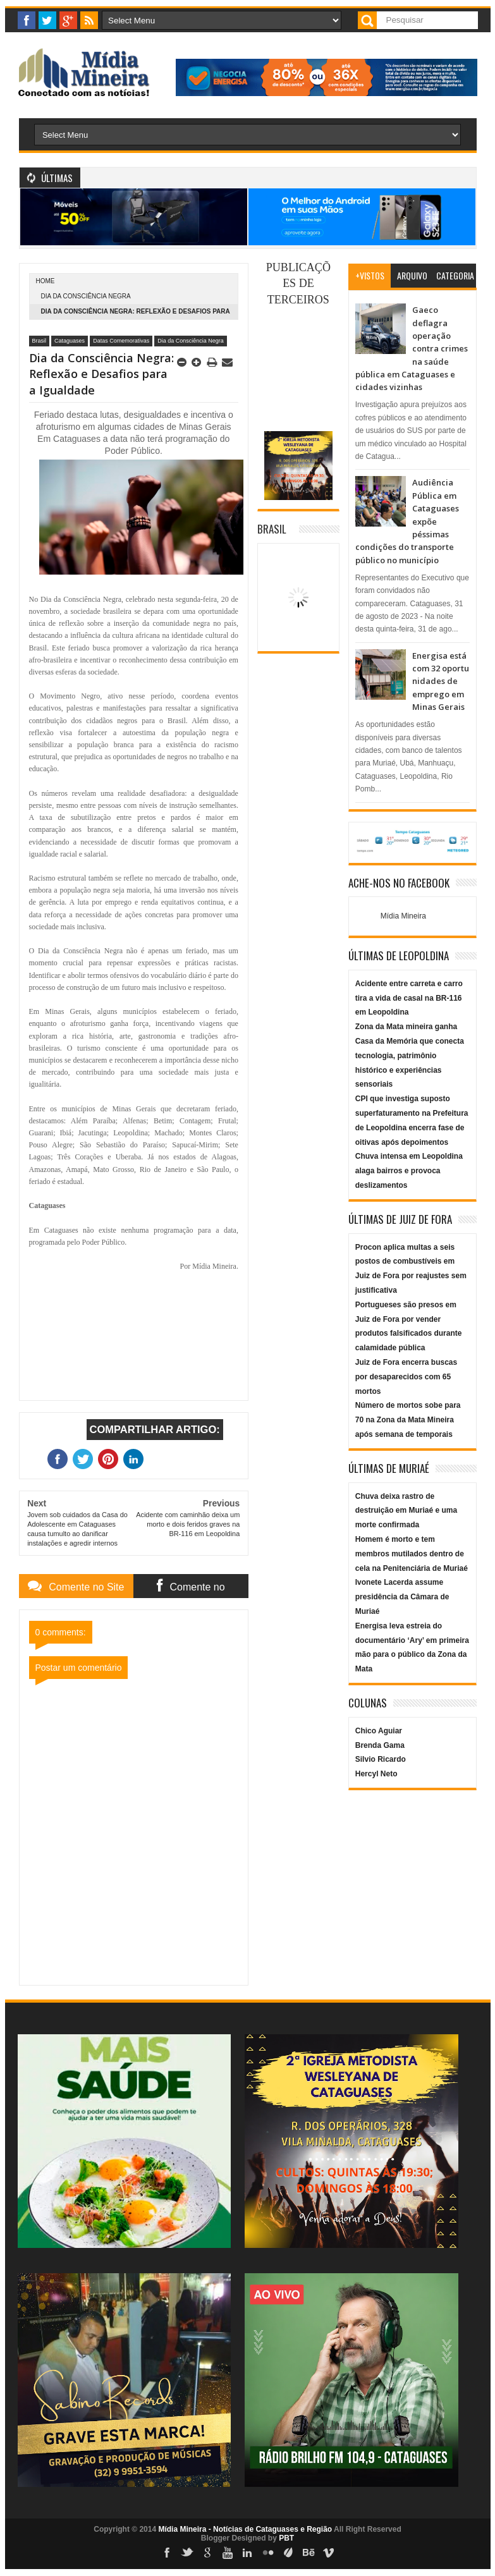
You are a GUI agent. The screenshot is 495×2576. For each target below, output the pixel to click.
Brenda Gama (380, 1745)
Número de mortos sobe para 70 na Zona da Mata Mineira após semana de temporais (408, 1420)
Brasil (39, 341)
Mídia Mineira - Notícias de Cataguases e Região (245, 2529)
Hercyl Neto (376, 1773)
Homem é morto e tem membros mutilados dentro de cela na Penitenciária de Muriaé (411, 1554)
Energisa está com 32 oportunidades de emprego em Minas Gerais (440, 681)
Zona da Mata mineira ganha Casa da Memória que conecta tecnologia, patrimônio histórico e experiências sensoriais (409, 1055)
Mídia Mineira (403, 916)
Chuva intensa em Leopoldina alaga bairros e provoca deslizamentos (409, 1171)
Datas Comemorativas (121, 341)
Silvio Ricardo (380, 1759)
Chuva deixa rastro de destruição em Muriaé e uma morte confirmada (406, 1511)
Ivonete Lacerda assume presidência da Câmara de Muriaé (402, 1597)
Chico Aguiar (378, 1730)
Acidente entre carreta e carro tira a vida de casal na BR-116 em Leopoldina (409, 998)
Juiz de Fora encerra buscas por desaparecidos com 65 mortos (406, 1377)
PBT (286, 2538)
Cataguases (69, 341)
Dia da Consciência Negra (86, 296)
